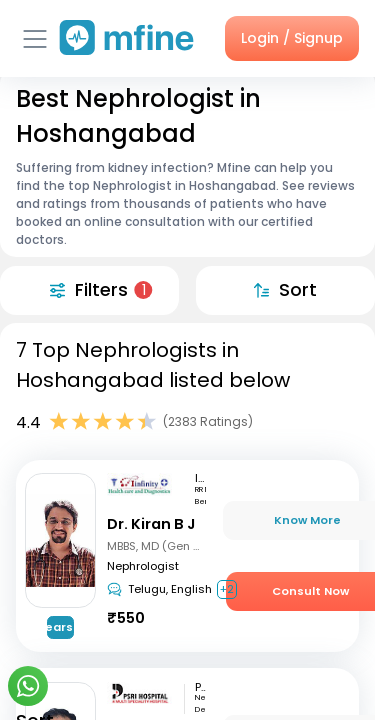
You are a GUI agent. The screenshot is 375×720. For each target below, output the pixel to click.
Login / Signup (292, 38)
